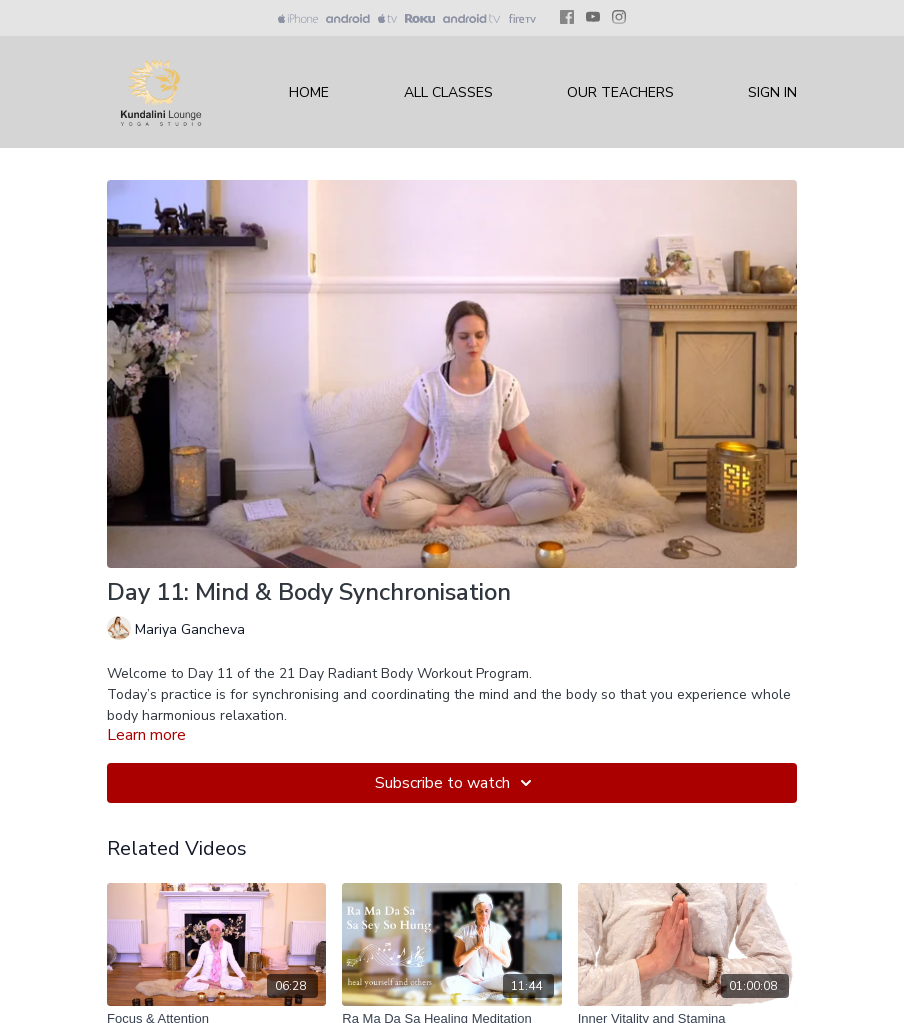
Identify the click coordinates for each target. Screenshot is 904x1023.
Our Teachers (620, 92)
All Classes (448, 92)
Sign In (772, 92)
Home (309, 92)
